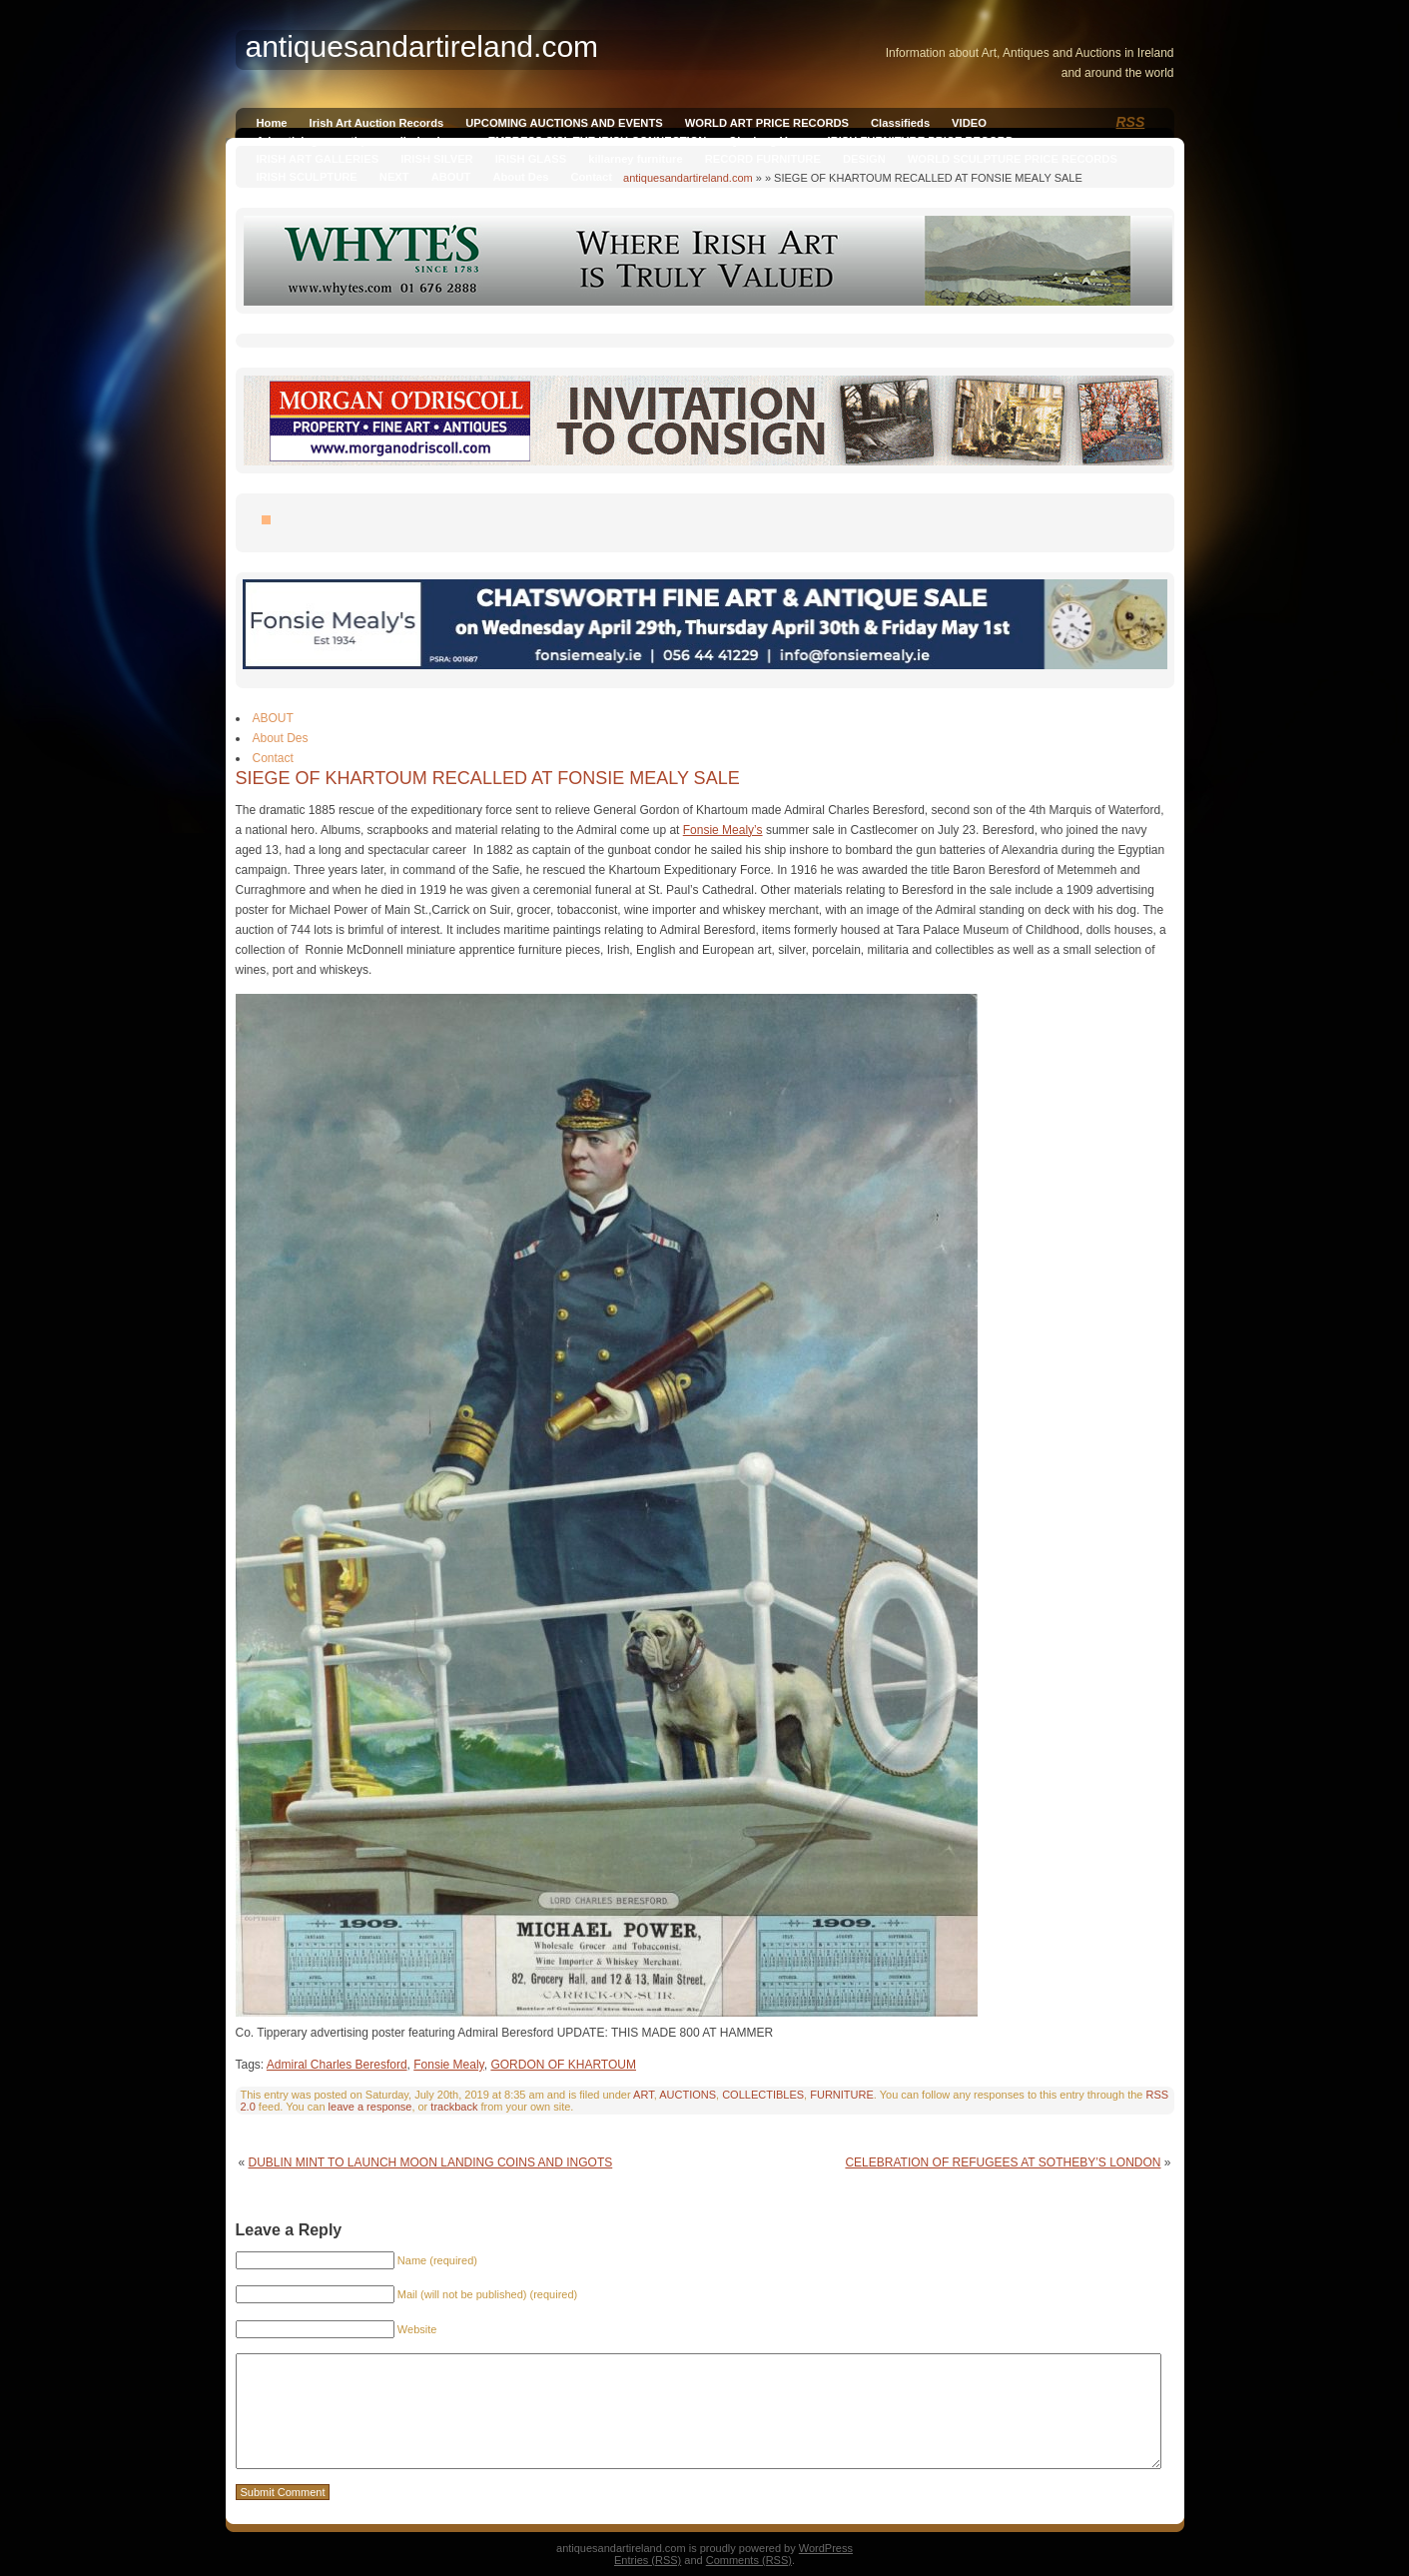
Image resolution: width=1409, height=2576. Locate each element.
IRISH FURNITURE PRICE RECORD (921, 141)
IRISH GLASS (530, 159)
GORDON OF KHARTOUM (563, 2065)
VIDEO (969, 123)
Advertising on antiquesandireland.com (361, 141)
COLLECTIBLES (763, 2095)
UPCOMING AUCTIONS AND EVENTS (563, 123)
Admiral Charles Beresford (337, 2065)
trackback (453, 2107)
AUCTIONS (687, 2095)
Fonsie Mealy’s (723, 830)
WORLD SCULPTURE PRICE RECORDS (1012, 159)
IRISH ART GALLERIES (318, 159)
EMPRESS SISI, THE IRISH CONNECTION (597, 141)
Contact (591, 177)
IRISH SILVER (436, 159)
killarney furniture (635, 159)
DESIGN (864, 159)
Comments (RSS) (749, 2560)
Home (272, 123)
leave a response (370, 2107)
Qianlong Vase (766, 141)
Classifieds (900, 123)
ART (643, 2095)
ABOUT (451, 177)
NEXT (394, 177)
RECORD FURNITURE (763, 159)
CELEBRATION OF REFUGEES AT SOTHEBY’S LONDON (1002, 2162)
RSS (1130, 122)
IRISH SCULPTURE (307, 177)
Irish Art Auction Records (377, 123)
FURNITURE (842, 2095)
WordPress (826, 2548)
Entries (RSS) (647, 2560)
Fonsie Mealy (448, 2065)
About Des (520, 177)
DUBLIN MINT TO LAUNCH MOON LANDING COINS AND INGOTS (431, 2162)
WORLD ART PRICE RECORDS (767, 123)
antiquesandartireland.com (688, 178)
